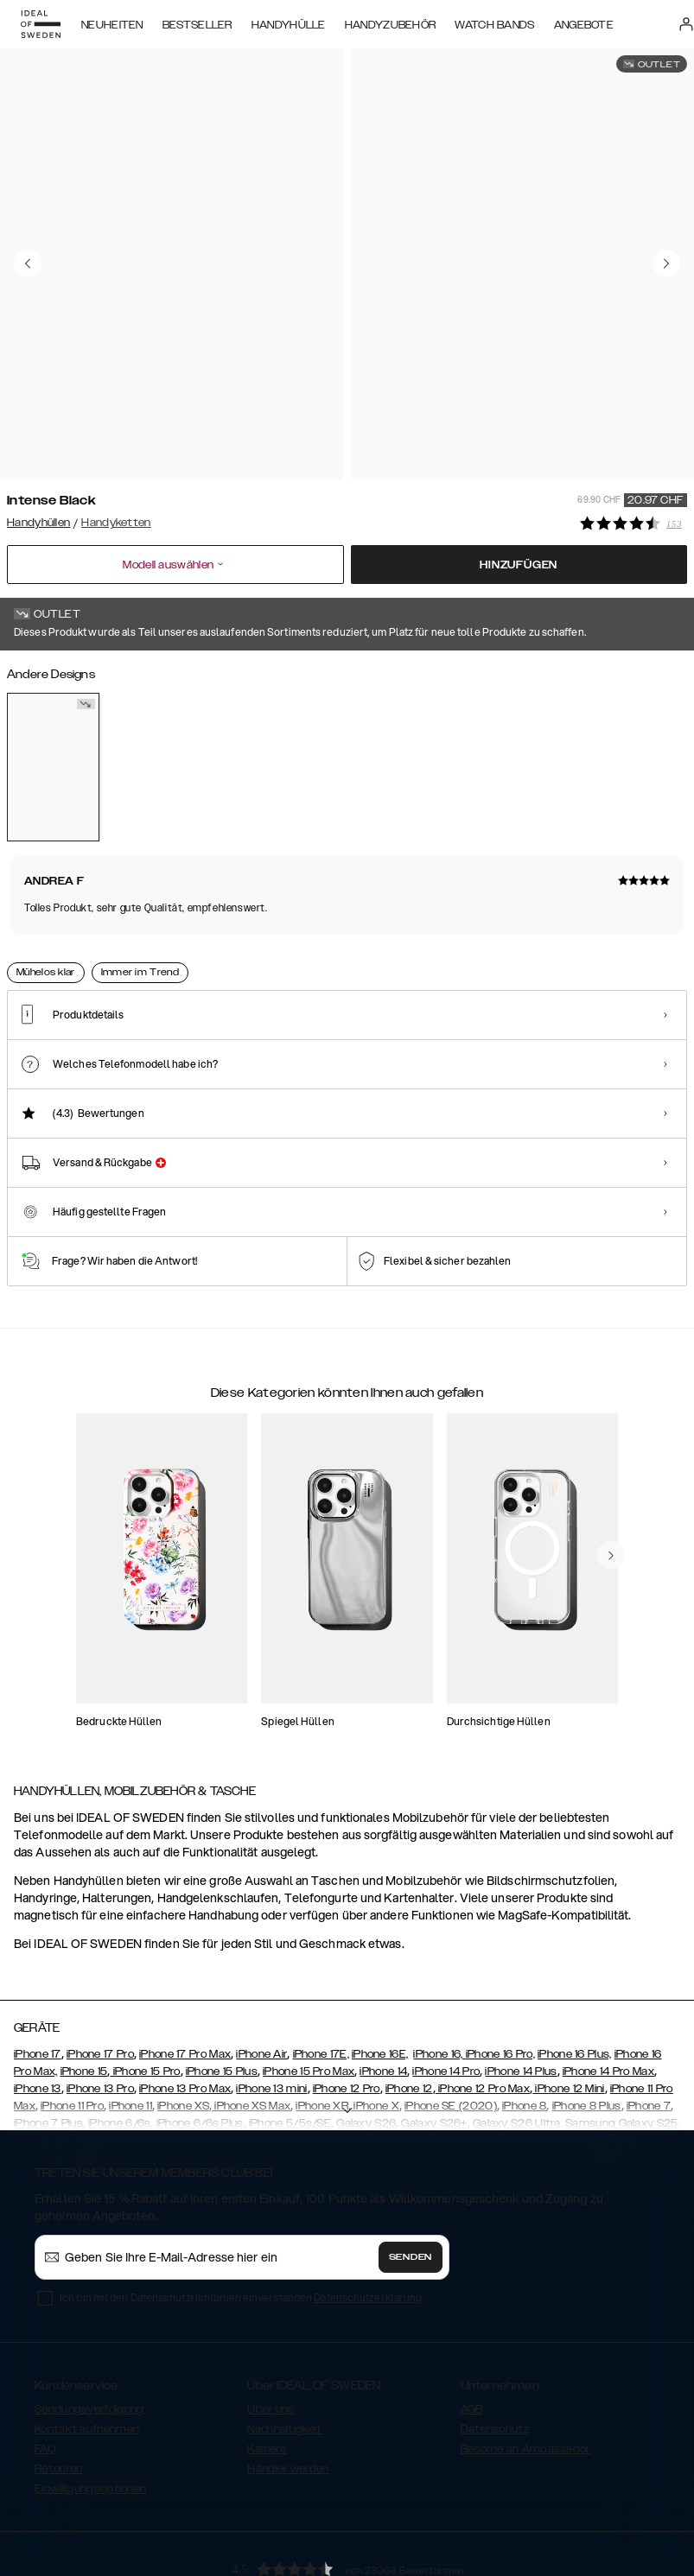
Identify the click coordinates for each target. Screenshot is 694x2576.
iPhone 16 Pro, (500, 1970)
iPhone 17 (37, 1970)
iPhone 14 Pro (446, 1988)
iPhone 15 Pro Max (308, 1988)
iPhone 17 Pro (100, 1970)
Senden (410, 2173)
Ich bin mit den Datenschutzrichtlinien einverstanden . (241, 2213)
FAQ (45, 2365)
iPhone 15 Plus (222, 1988)
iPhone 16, (439, 1970)
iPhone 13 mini (271, 2005)
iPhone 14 (383, 1988)
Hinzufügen (518, 560)
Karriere (266, 2365)
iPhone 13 (37, 2005)
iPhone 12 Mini (568, 2005)
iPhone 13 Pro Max (185, 2005)
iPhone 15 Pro (145, 1988)
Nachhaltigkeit (284, 2345)
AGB (472, 2325)
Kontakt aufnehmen (87, 2345)
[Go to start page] (40, 24)
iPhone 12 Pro (346, 2005)
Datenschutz (495, 2345)
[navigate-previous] (611, 1472)
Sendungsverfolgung (89, 2325)
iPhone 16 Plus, (575, 1970)
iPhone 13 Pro (100, 2005)
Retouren (58, 2385)
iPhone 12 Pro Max (483, 2005)
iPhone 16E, (380, 1970)
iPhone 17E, (321, 1970)
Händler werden (287, 2385)
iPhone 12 (409, 2005)
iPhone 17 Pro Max (185, 1970)
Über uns (270, 2325)
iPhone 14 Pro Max (608, 1988)
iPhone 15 (84, 1988)
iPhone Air (261, 1970)
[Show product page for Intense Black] (53, 762)
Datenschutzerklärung (368, 2213)
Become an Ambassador (525, 2365)
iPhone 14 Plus (521, 1988)
